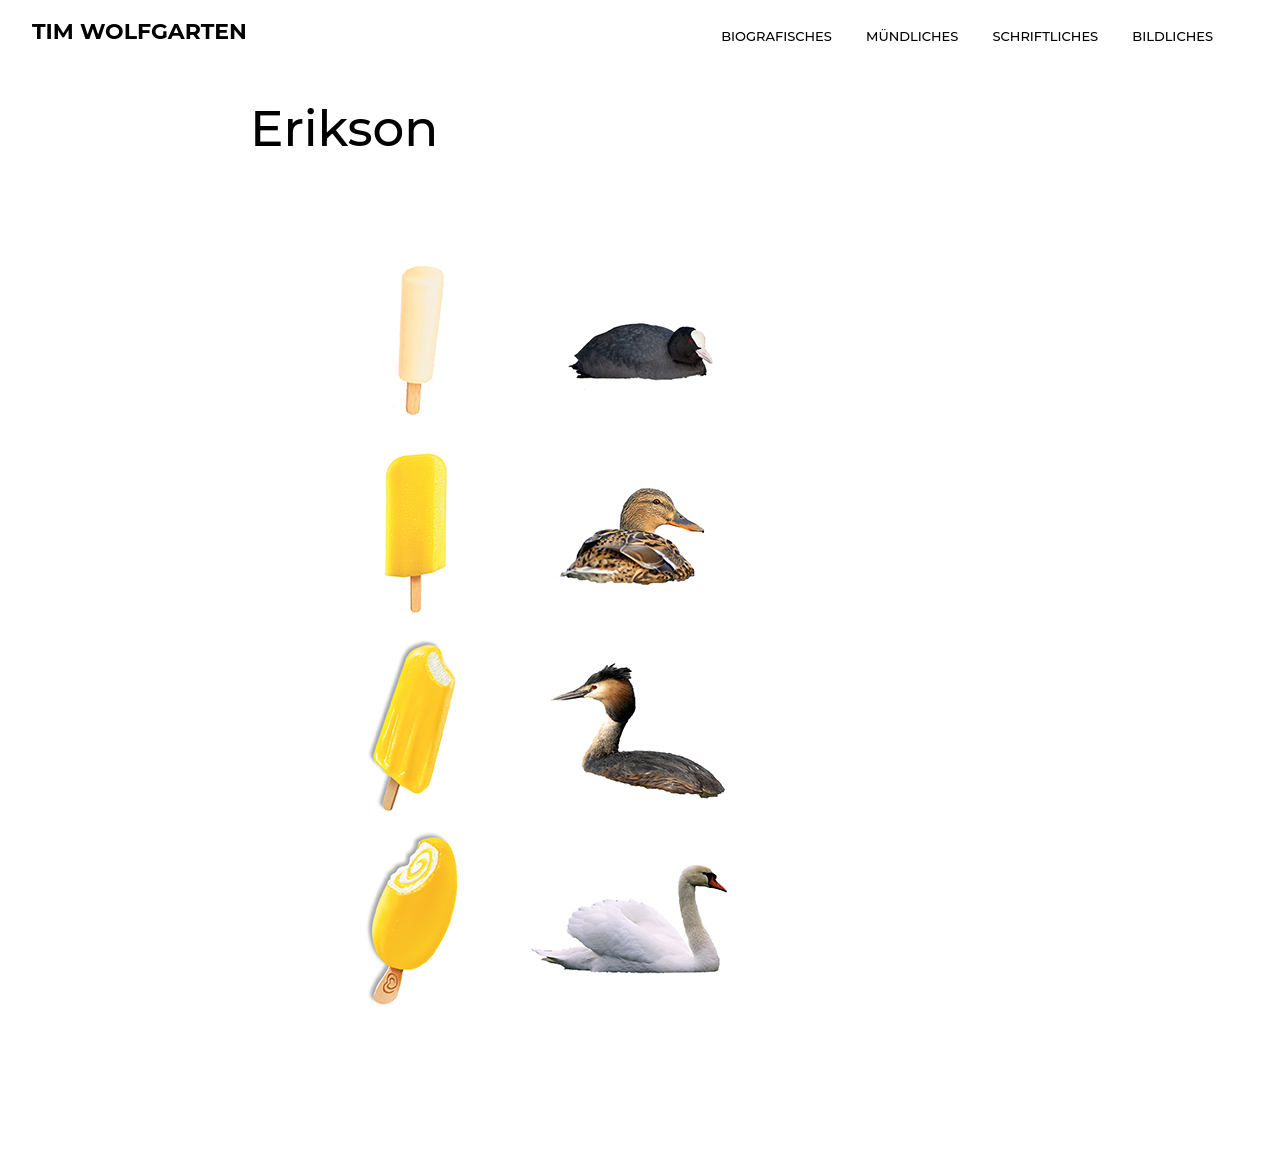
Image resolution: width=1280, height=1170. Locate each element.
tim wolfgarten (139, 31)
